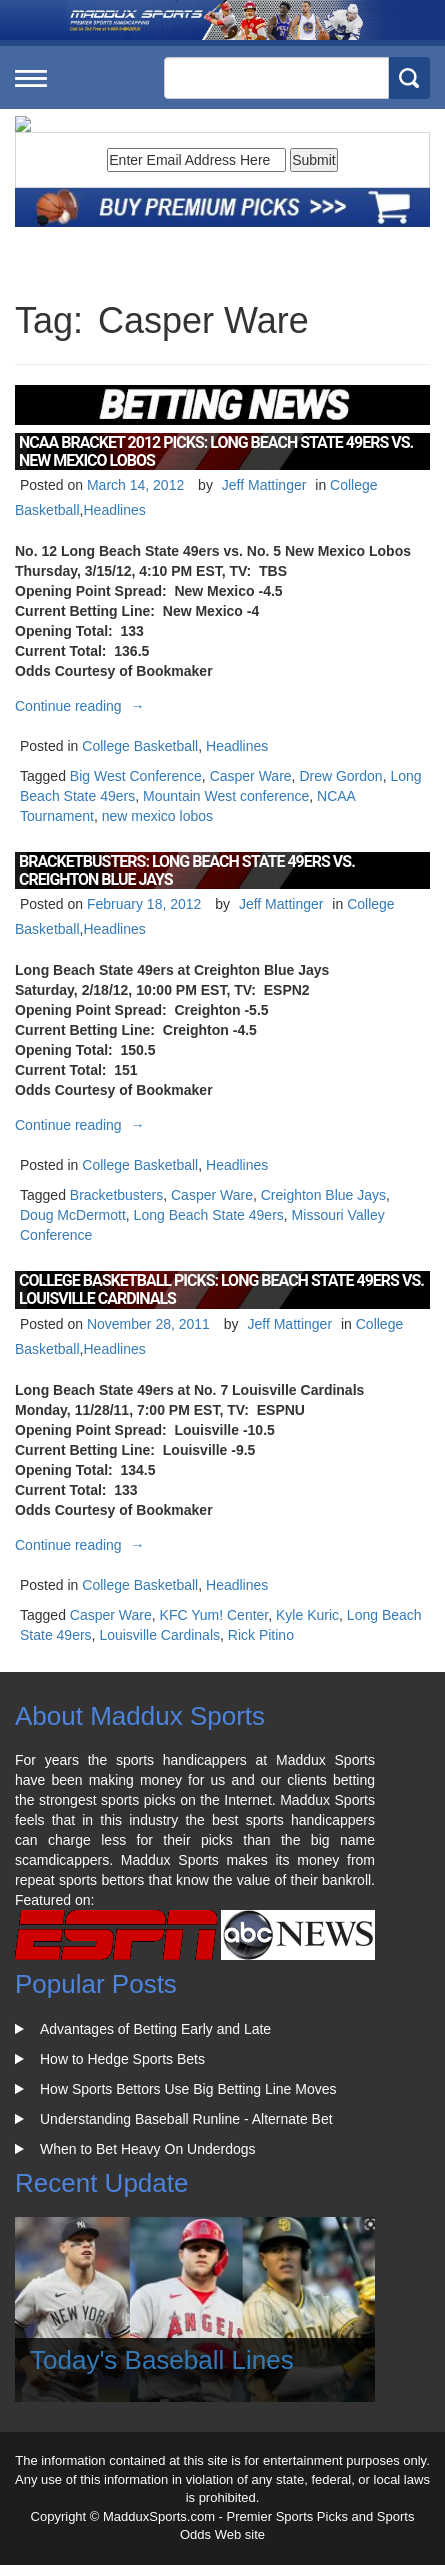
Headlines (114, 510)
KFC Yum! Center (214, 1615)
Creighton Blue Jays (323, 1195)
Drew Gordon (340, 776)
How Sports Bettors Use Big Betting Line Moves (188, 2089)
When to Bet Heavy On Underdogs (148, 2149)
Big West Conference (136, 776)
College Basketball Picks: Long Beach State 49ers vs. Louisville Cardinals (221, 1289)
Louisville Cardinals (159, 1635)
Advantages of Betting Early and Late (155, 2029)
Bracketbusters (116, 1195)
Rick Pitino (261, 1635)
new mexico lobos (157, 816)
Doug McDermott (73, 1215)
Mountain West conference (226, 796)
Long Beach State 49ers (209, 1215)
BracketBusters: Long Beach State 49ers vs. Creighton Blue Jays (187, 870)
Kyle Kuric (307, 1615)
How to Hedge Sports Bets (122, 2059)
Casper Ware (251, 776)
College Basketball (140, 746)
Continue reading (82, 706)
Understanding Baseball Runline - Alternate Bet (186, 2119)
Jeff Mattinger (264, 485)
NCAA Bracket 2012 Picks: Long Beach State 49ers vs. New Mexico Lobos (216, 451)
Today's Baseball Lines (162, 2360)
